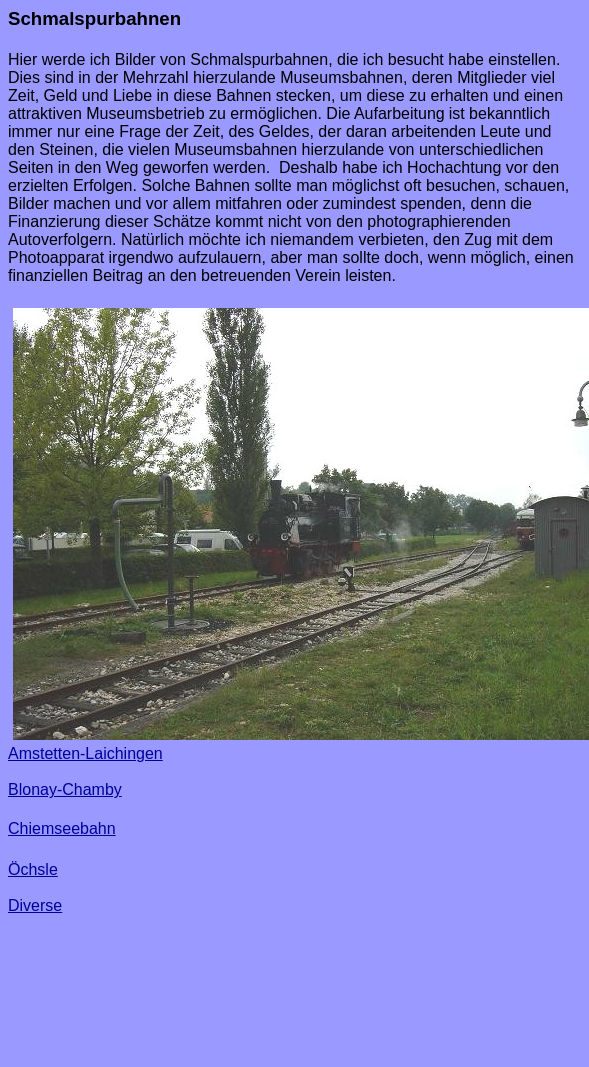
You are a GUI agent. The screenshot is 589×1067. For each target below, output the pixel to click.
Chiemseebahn (62, 828)
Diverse (35, 905)
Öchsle (33, 869)
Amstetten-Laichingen (85, 753)
